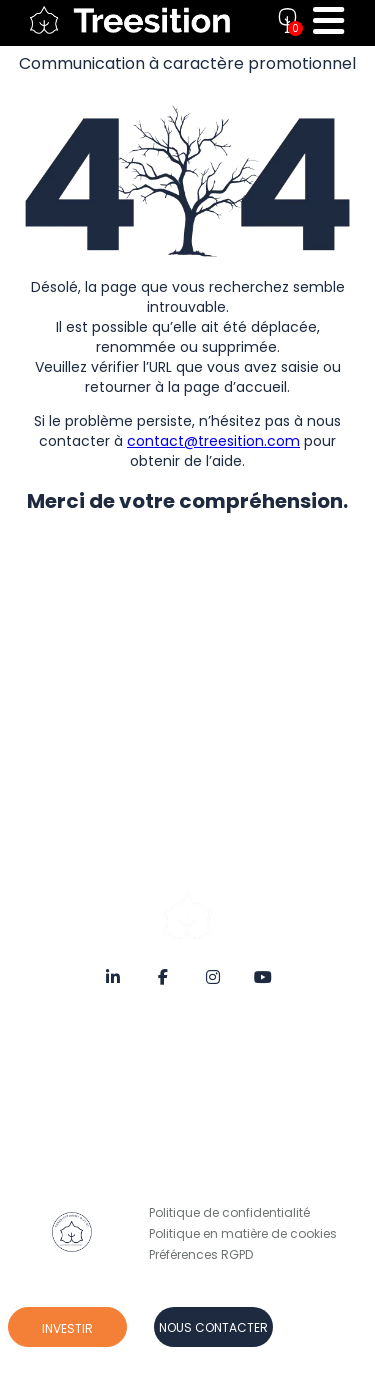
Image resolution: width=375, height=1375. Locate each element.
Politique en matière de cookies (243, 1233)
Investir (67, 1328)
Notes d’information (209, 1086)
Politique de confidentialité (229, 1212)
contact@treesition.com (213, 441)
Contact (174, 1149)
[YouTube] (263, 975)
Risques (173, 1128)
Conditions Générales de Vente (243, 1065)
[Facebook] (163, 975)
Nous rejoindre (192, 1170)
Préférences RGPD (201, 1254)
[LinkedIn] (113, 975)
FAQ (160, 1107)
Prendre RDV (185, 1191)
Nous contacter (213, 1327)
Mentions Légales (201, 1044)
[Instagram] (213, 975)
